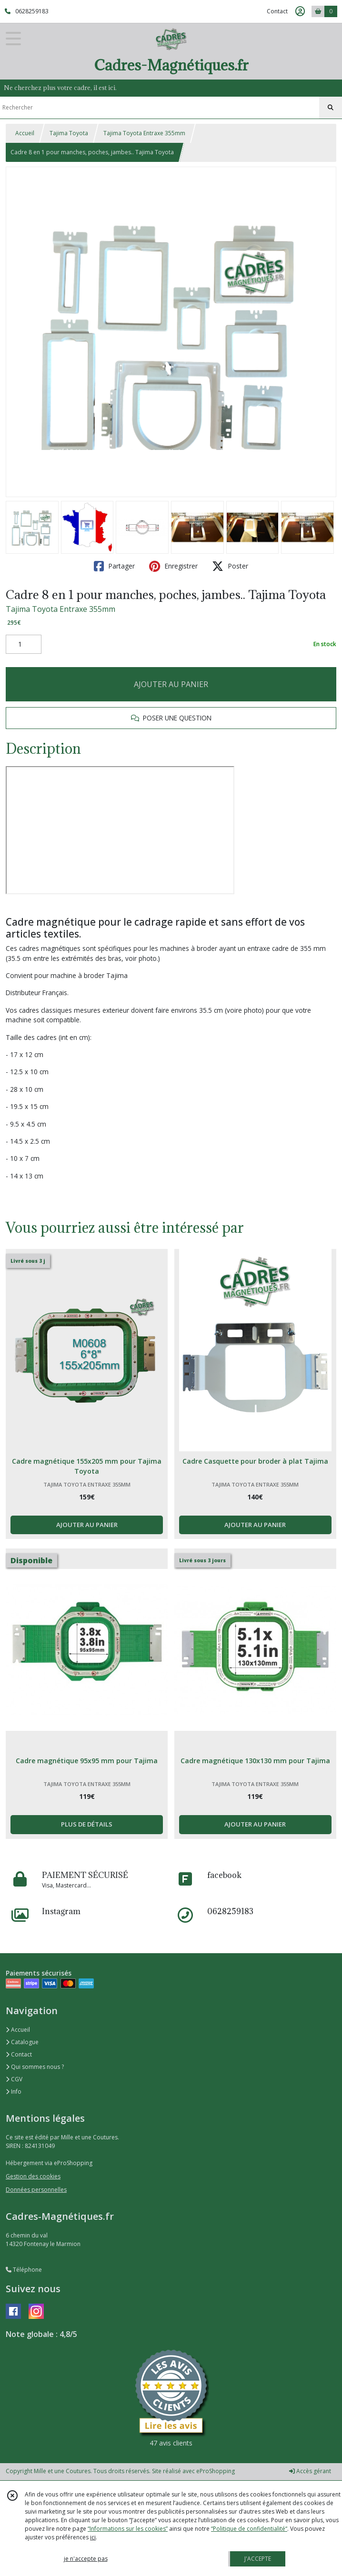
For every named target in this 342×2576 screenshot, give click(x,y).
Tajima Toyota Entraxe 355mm (144, 133)
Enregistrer (173, 566)
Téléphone (24, 2270)
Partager (114, 566)
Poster (230, 566)
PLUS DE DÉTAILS (86, 1824)
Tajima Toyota (69, 133)
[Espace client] (300, 11)
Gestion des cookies (33, 2176)
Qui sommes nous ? (35, 2067)
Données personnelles (36, 2190)
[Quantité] (23, 644)
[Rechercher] (330, 108)
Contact (277, 11)
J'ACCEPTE (257, 2559)
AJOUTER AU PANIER (171, 684)
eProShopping (215, 2471)
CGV (14, 2079)
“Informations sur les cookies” (128, 2529)
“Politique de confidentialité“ (249, 2529)
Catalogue (22, 2042)
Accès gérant (310, 2471)
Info (13, 2091)
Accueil (24, 133)
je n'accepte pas (86, 2559)
